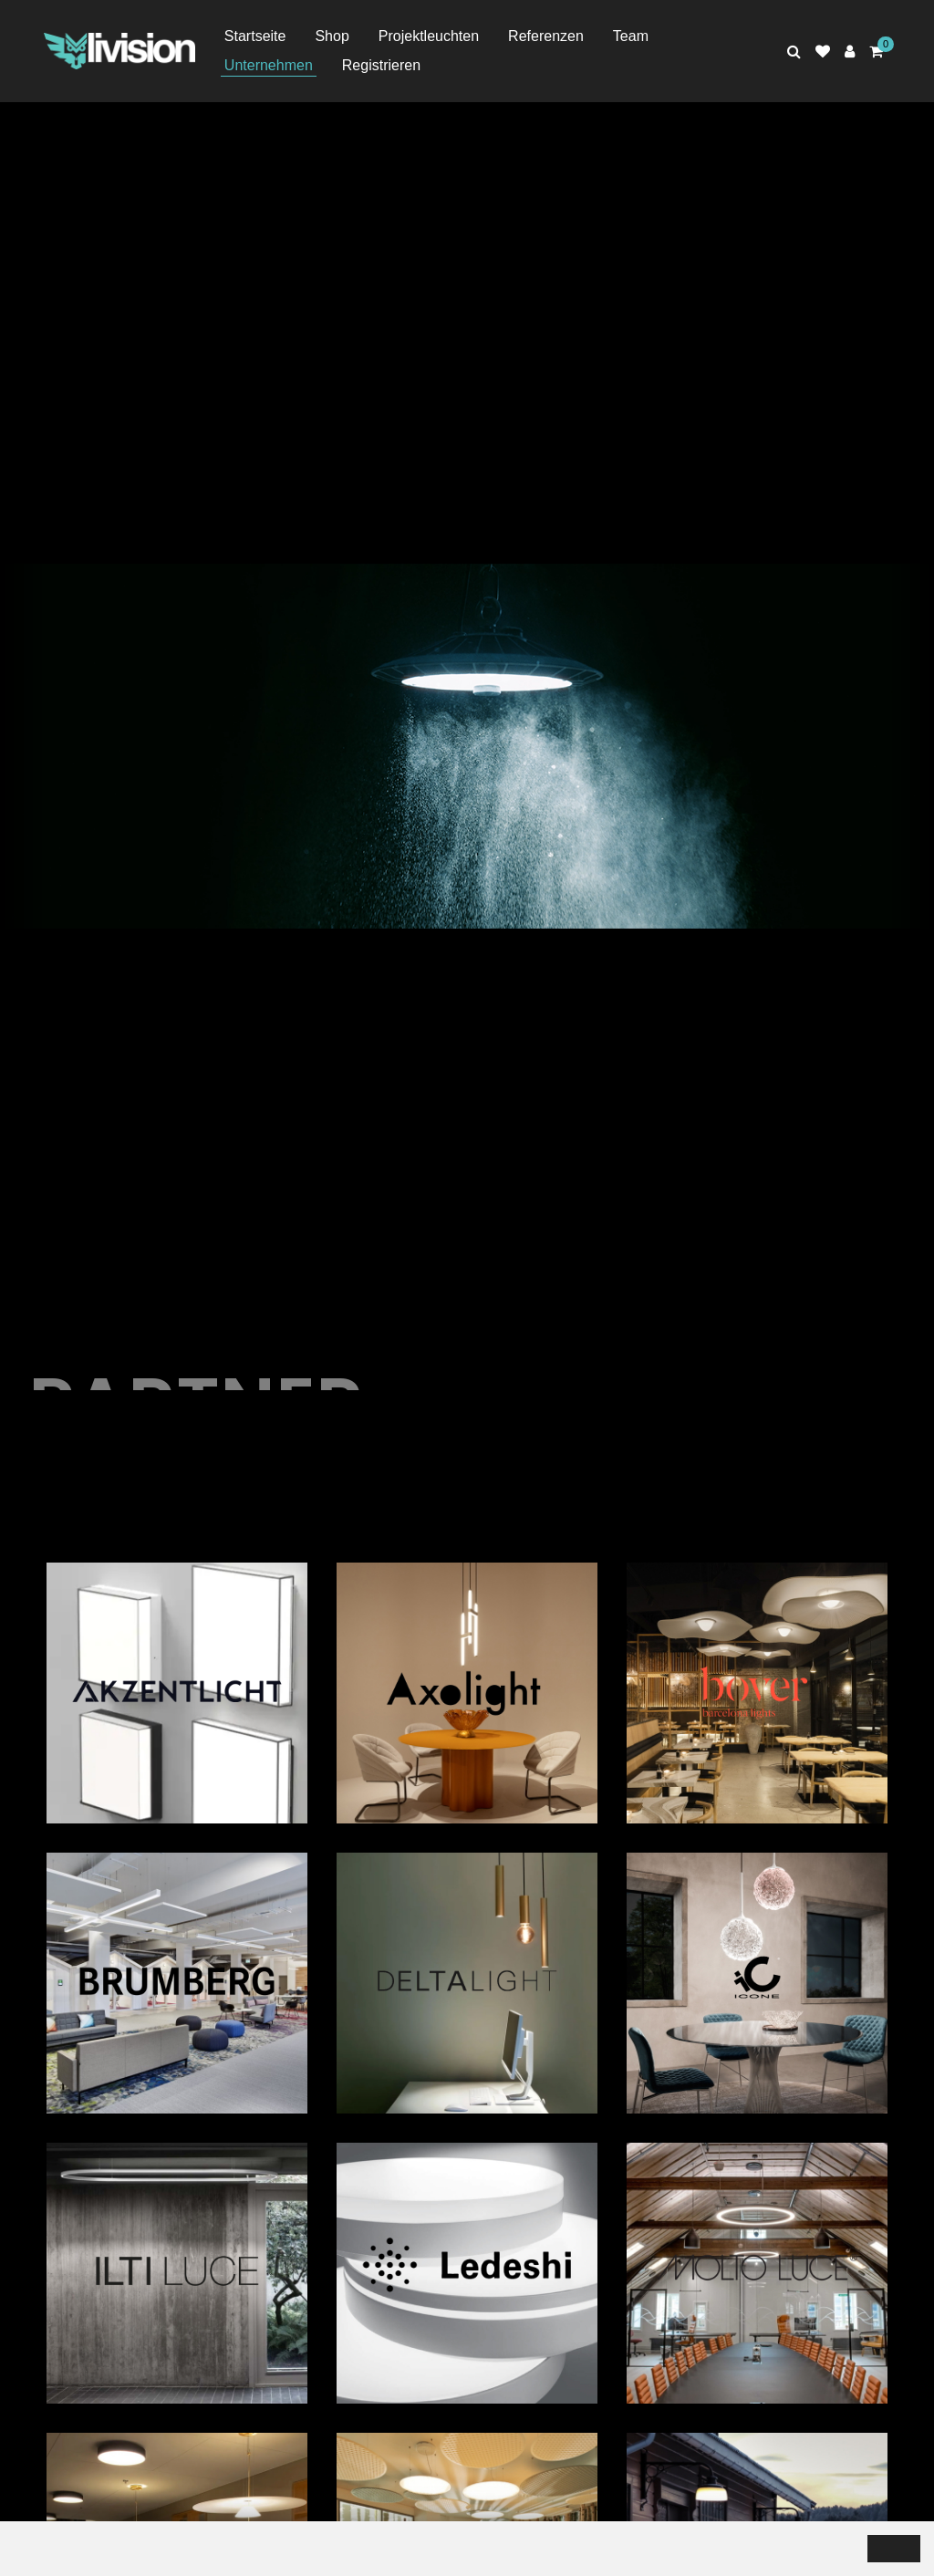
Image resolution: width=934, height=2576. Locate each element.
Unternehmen (268, 65)
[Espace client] (849, 51)
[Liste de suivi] (822, 51)
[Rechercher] (794, 51)
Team (631, 36)
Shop (331, 36)
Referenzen (546, 36)
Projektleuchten (429, 36)
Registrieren (381, 65)
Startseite (255, 36)
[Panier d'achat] (876, 51)
